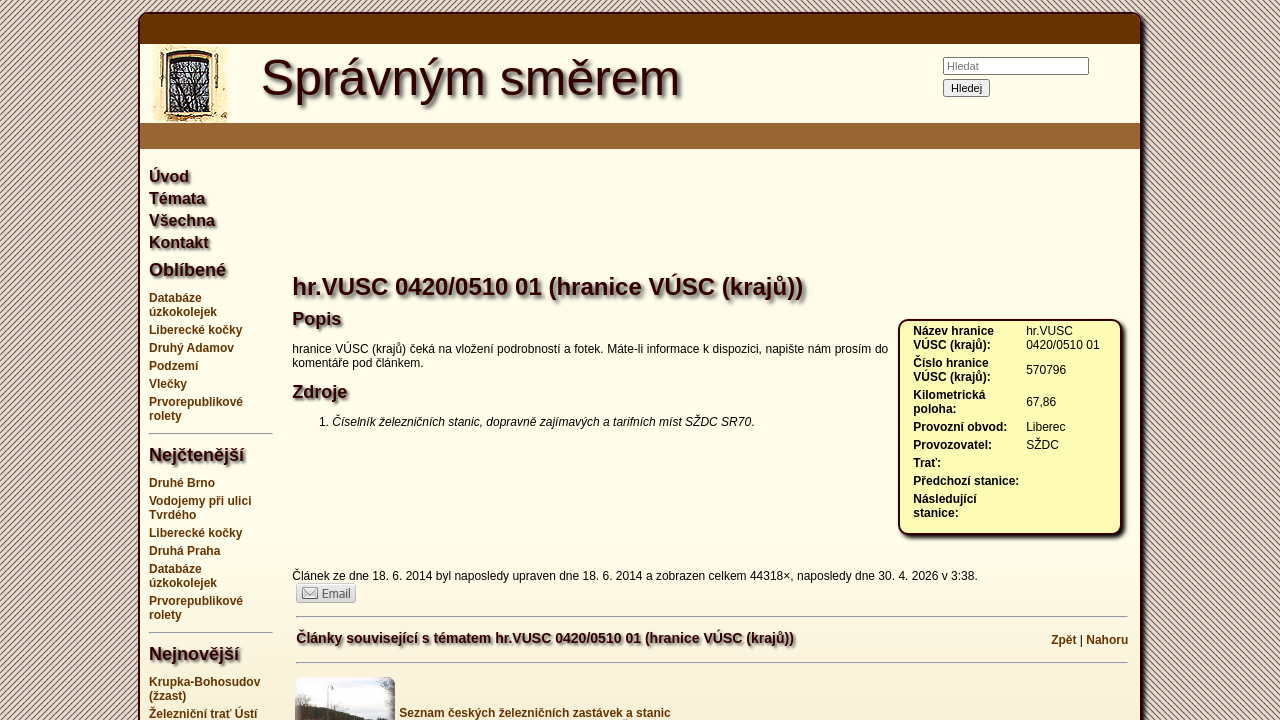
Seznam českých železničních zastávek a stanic (534, 713)
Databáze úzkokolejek (183, 305)
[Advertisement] (1220, 360)
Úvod (169, 176)
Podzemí (173, 366)
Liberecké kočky (195, 330)
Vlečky (168, 384)
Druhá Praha (184, 551)
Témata (177, 198)
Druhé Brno (182, 483)
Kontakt (179, 242)
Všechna (182, 220)
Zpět (1063, 640)
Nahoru (1107, 640)
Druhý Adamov (191, 348)
